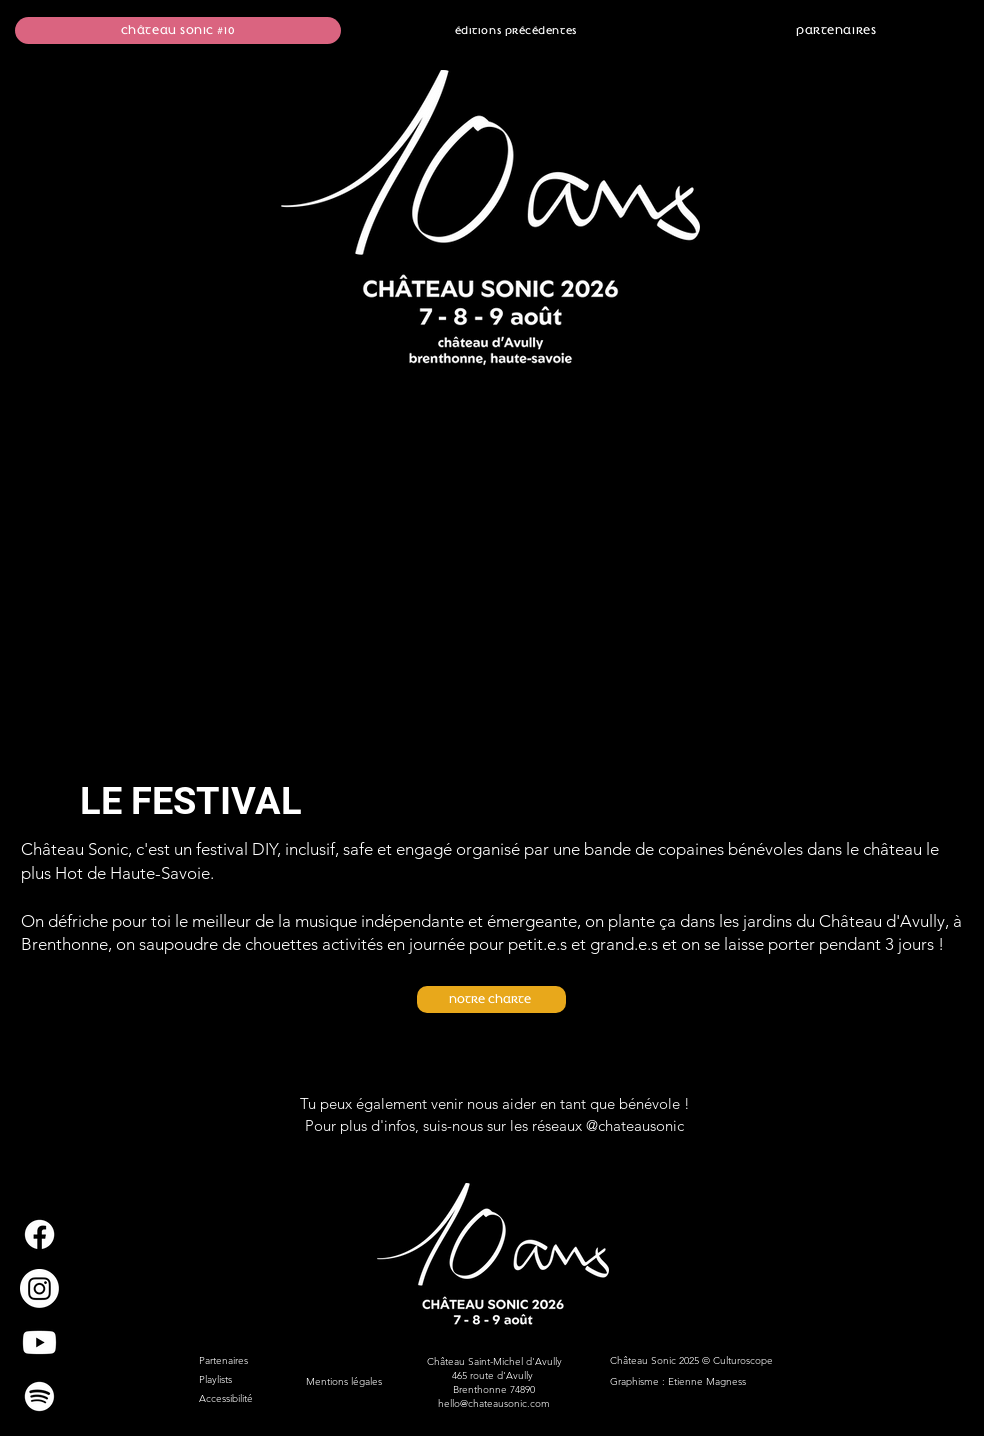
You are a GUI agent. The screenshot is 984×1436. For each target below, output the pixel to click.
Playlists (215, 1379)
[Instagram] (39, 1288)
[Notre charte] (491, 999)
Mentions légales (345, 1381)
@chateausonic (635, 1125)
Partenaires (223, 1360)
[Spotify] (39, 1396)
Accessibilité (226, 1398)
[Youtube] (39, 1342)
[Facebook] (39, 1234)
